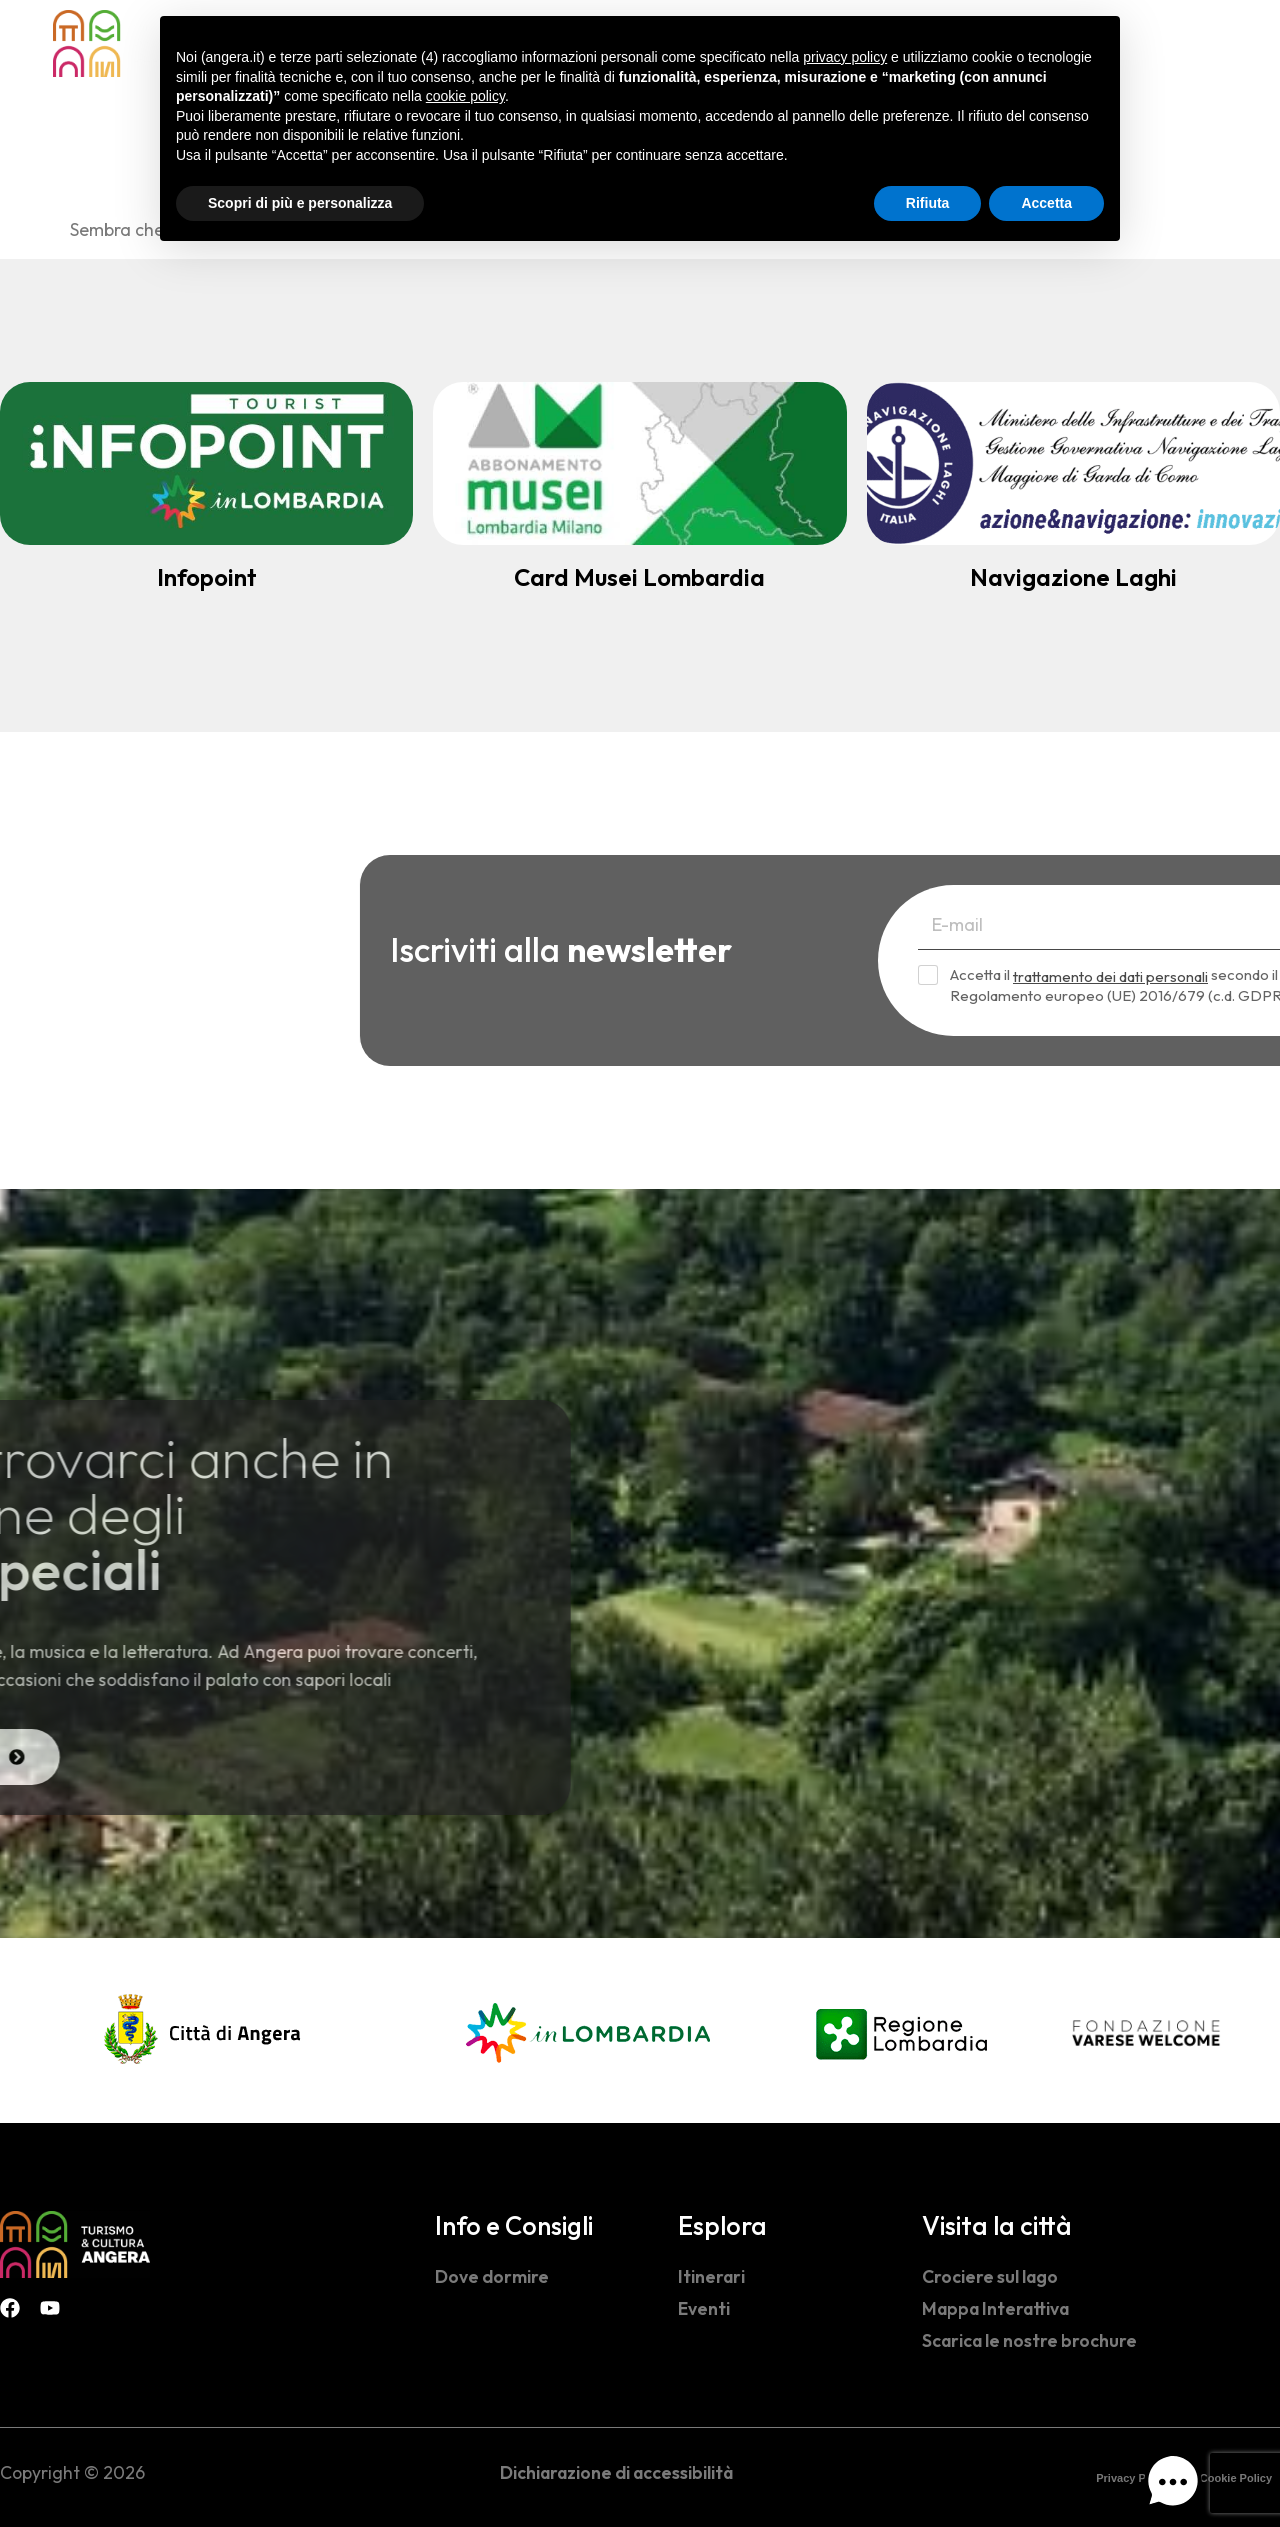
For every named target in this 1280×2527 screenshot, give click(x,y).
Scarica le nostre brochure (1029, 2340)
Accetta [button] (1046, 203)
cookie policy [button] (465, 96)
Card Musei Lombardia (639, 577)
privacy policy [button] (845, 57)
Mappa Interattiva (995, 2308)
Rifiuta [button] (928, 203)
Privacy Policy (1133, 2478)
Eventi (704, 2308)
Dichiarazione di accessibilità (616, 2472)
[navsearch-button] (1190, 41)
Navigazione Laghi (1073, 577)
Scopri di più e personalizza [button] (300, 203)
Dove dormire (492, 2276)
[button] (1173, 2486)
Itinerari (711, 2276)
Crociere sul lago (990, 2276)
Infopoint (207, 577)
